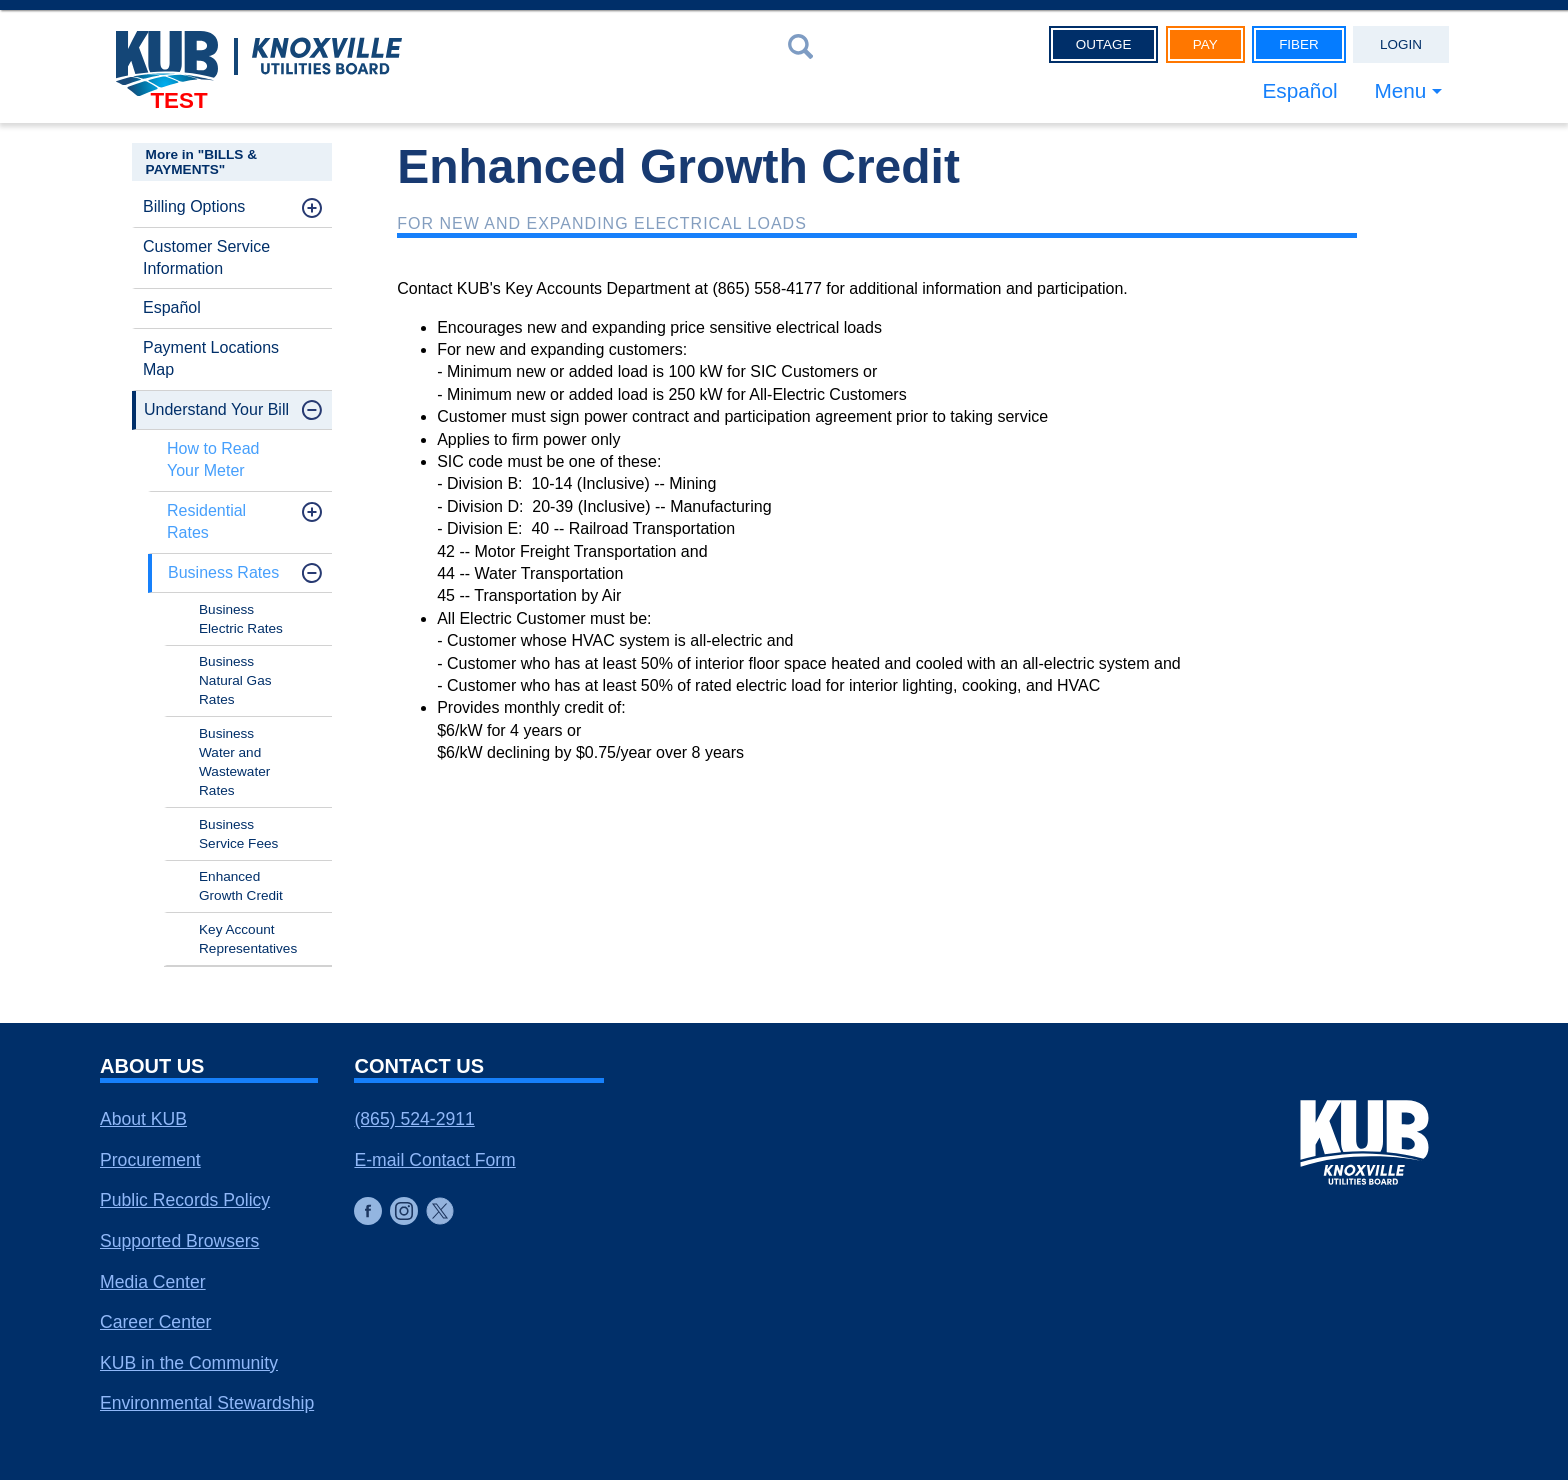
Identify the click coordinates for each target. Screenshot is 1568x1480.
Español (1299, 90)
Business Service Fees (238, 834)
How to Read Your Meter (213, 459)
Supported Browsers (179, 1241)
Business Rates (223, 572)
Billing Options (194, 206)
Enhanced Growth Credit (241, 886)
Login (1401, 44)
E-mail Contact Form (434, 1160)
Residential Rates (206, 521)
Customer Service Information (206, 257)
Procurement (150, 1160)
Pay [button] (1205, 44)
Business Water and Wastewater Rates (234, 762)
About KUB (143, 1119)
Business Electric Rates (241, 619)
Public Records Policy (185, 1200)
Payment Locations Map (211, 358)
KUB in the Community (189, 1363)
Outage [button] (1104, 44)
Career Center (155, 1322)
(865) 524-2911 (414, 1119)
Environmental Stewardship (207, 1403)
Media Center (153, 1282)
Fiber (1299, 44)
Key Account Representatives (248, 939)
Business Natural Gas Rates (235, 680)
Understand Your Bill (216, 409)
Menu (1400, 90)
